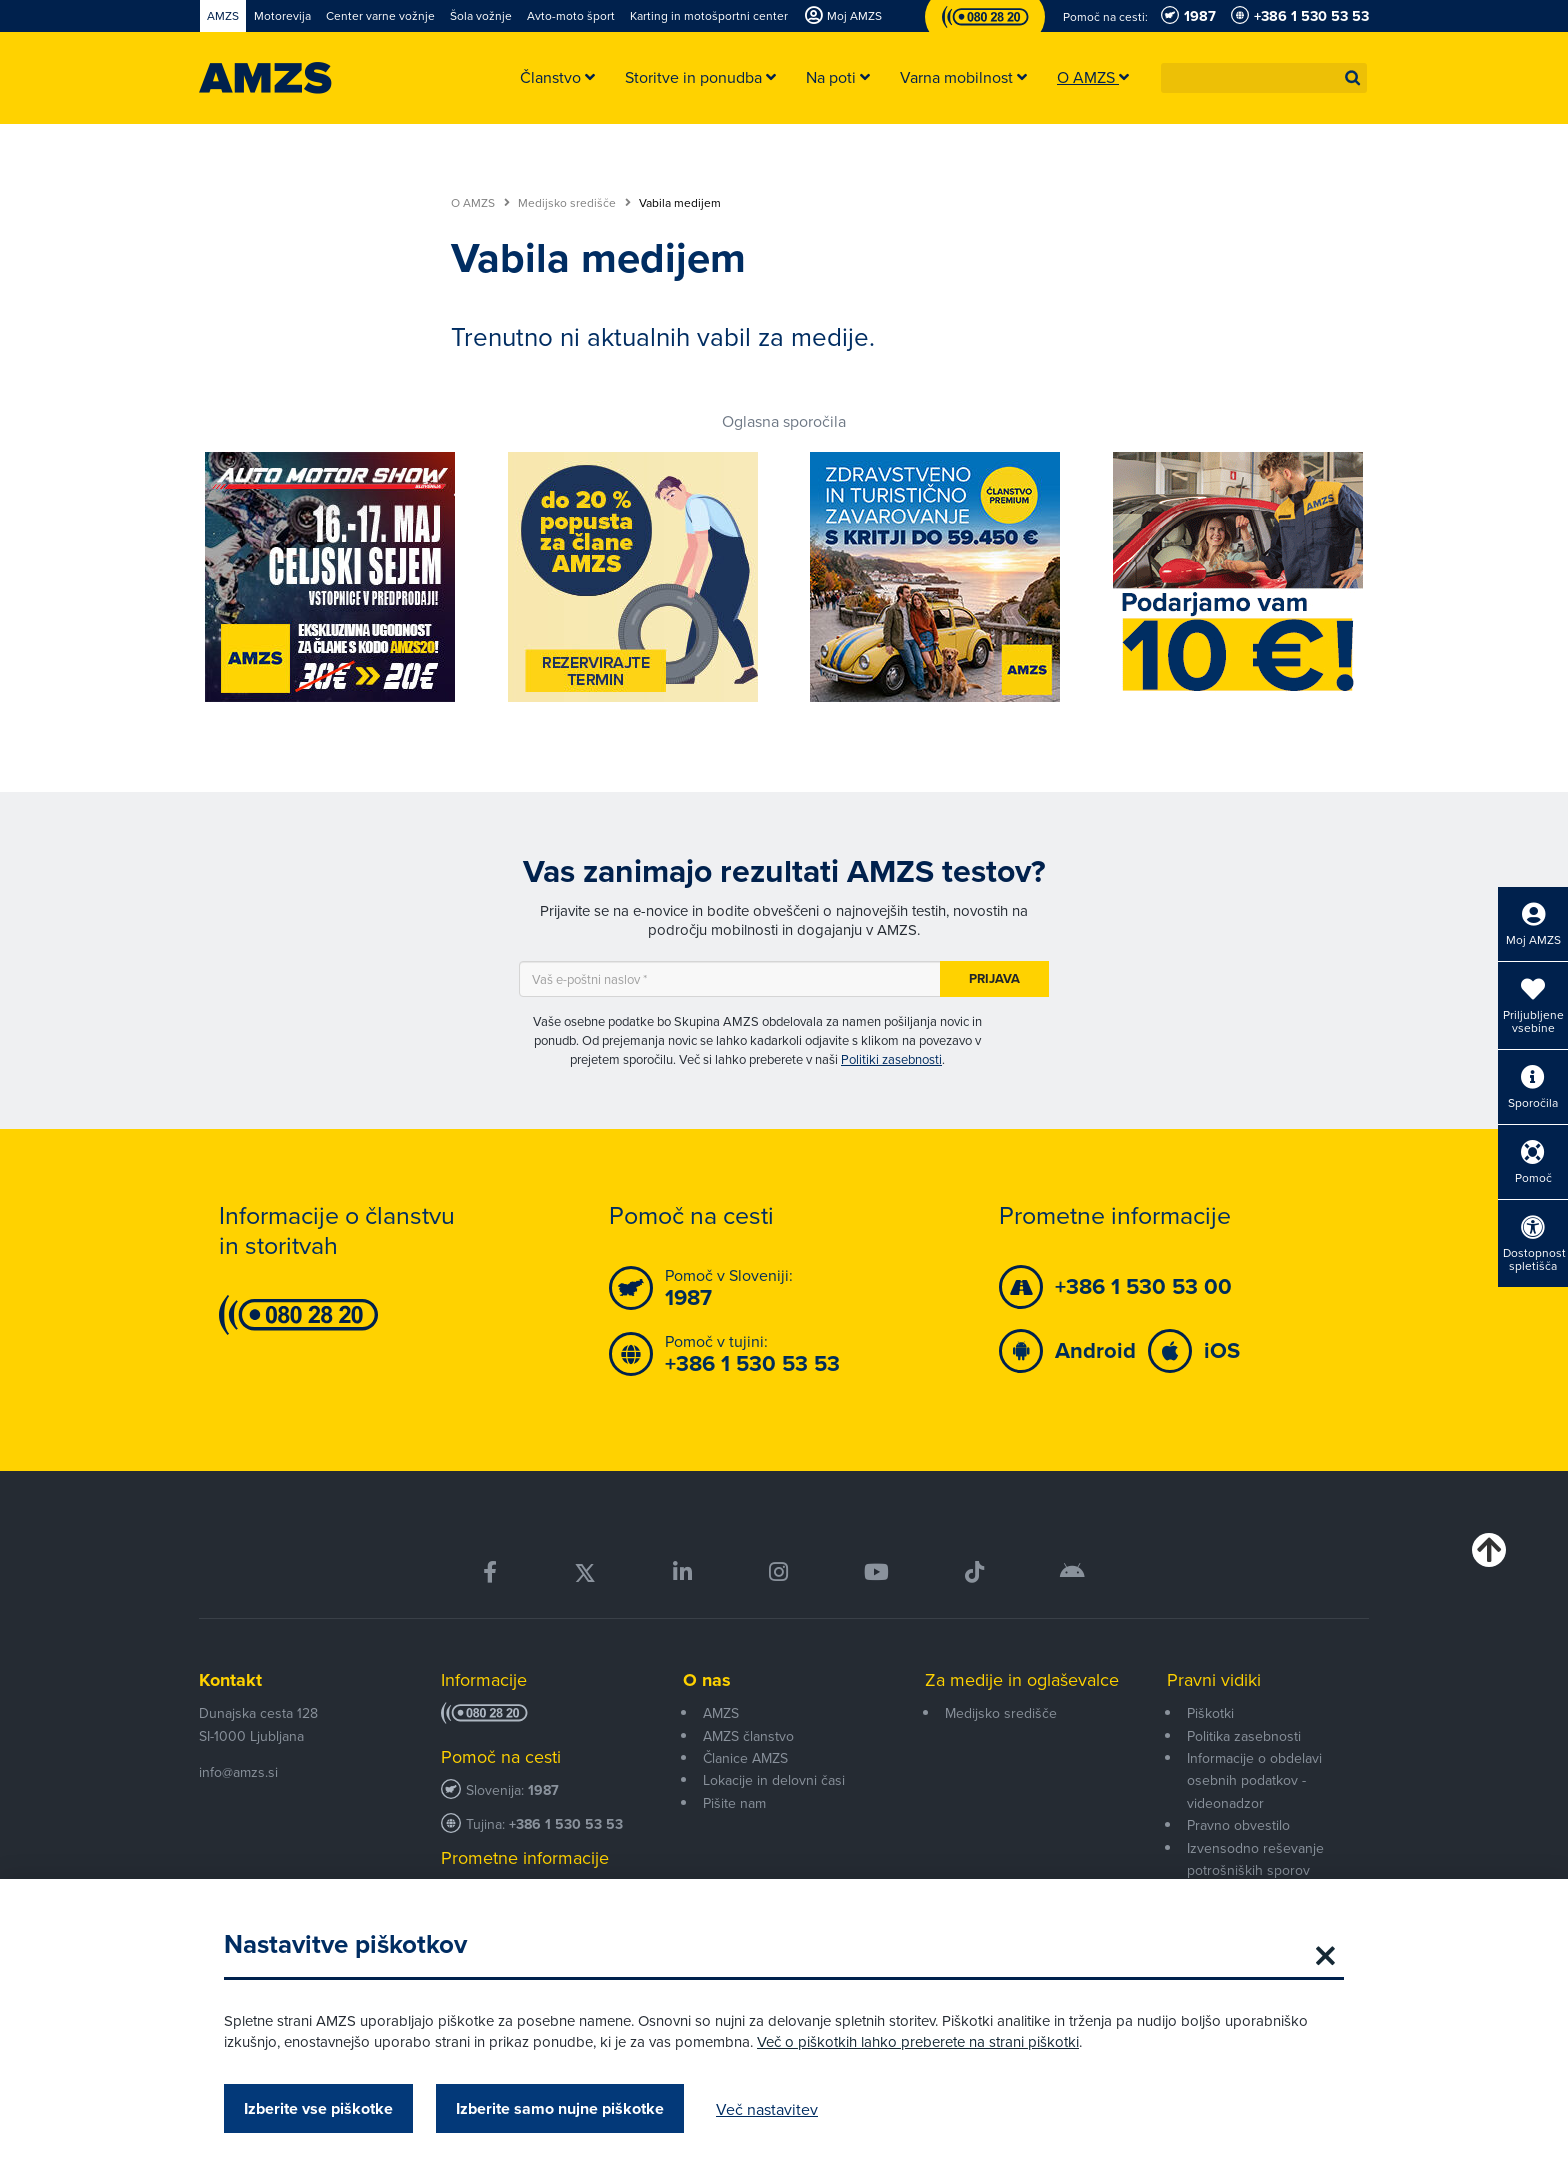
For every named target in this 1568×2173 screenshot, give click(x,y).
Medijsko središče (574, 203)
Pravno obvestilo (1238, 1825)
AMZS (721, 1713)
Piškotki (1210, 1713)
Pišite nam (734, 1803)
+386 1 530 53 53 (566, 1824)
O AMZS (480, 203)
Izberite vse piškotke (318, 2108)
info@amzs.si (238, 1772)
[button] (1353, 78)
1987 (543, 1790)
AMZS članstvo (748, 1736)
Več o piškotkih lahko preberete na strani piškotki (918, 2041)
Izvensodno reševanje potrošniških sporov (1255, 1859)
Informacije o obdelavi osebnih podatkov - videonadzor (1254, 1780)
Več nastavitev (767, 2109)
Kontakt (230, 1680)
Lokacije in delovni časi (774, 1780)
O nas (707, 1680)
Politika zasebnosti (1244, 1736)
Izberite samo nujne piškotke (560, 2108)
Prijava (994, 978)
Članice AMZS (745, 1758)
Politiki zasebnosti (891, 1059)
